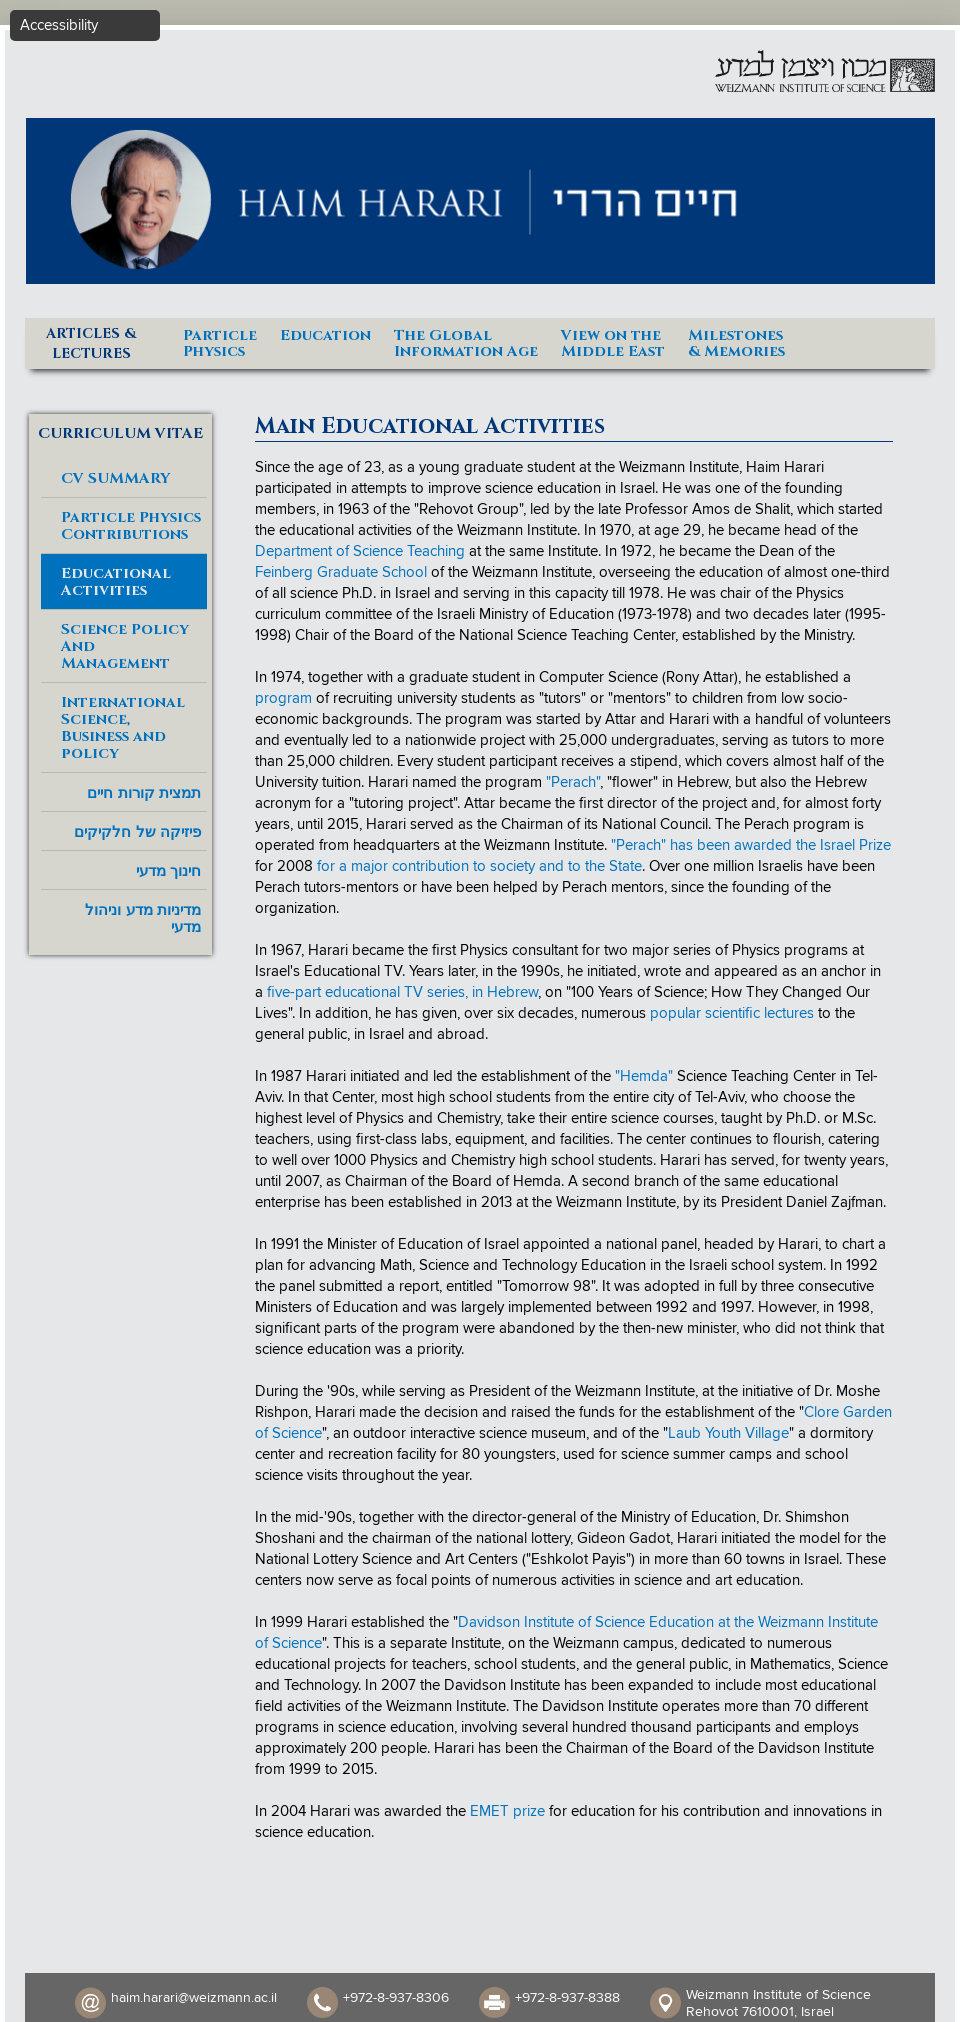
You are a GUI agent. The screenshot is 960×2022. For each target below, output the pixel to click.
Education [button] (325, 334)
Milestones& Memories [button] (736, 342)
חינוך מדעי (168, 870)
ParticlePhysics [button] (220, 342)
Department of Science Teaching (360, 551)
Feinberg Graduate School (341, 572)
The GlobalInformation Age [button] (466, 342)
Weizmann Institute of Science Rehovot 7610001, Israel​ (778, 2003)
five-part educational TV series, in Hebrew (402, 992)
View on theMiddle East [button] (613, 342)
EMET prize (507, 1811)
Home (909, 334)
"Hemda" (644, 1076)
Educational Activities (116, 582)
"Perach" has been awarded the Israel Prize (751, 845)
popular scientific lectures (732, 1013)
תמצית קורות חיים (143, 792)
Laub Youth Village (728, 1433)
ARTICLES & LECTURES (91, 343)
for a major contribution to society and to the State (479, 866)
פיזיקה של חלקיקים (137, 831)
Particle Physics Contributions (131, 526)
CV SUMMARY (115, 478)
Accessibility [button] (59, 25)
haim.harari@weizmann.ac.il (194, 1998)
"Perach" (573, 782)
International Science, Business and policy (123, 728)
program (283, 698)
